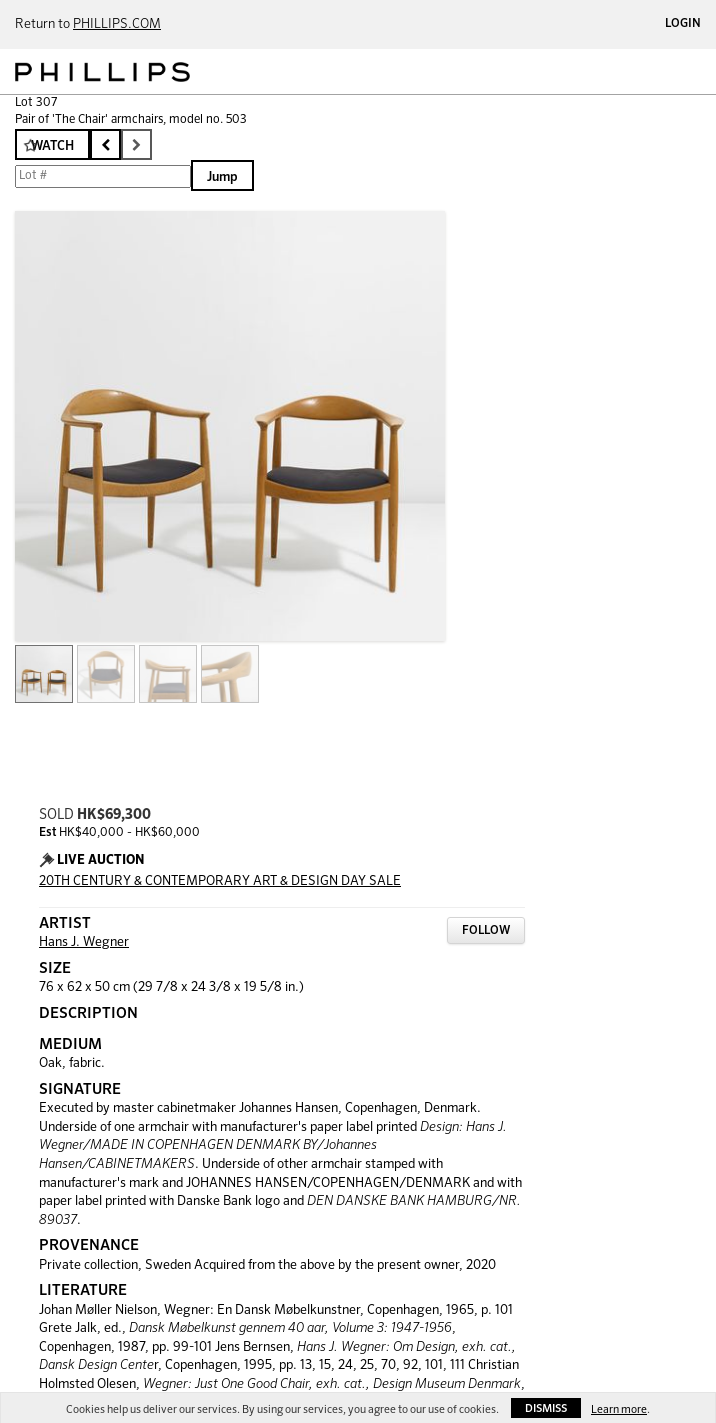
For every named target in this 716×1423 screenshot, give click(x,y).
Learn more (619, 1409)
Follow (486, 931)
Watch (52, 146)
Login (683, 24)
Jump (222, 177)
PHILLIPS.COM (117, 24)
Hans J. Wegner (84, 942)
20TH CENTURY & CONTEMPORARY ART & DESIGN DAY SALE (220, 881)
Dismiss (546, 1408)
